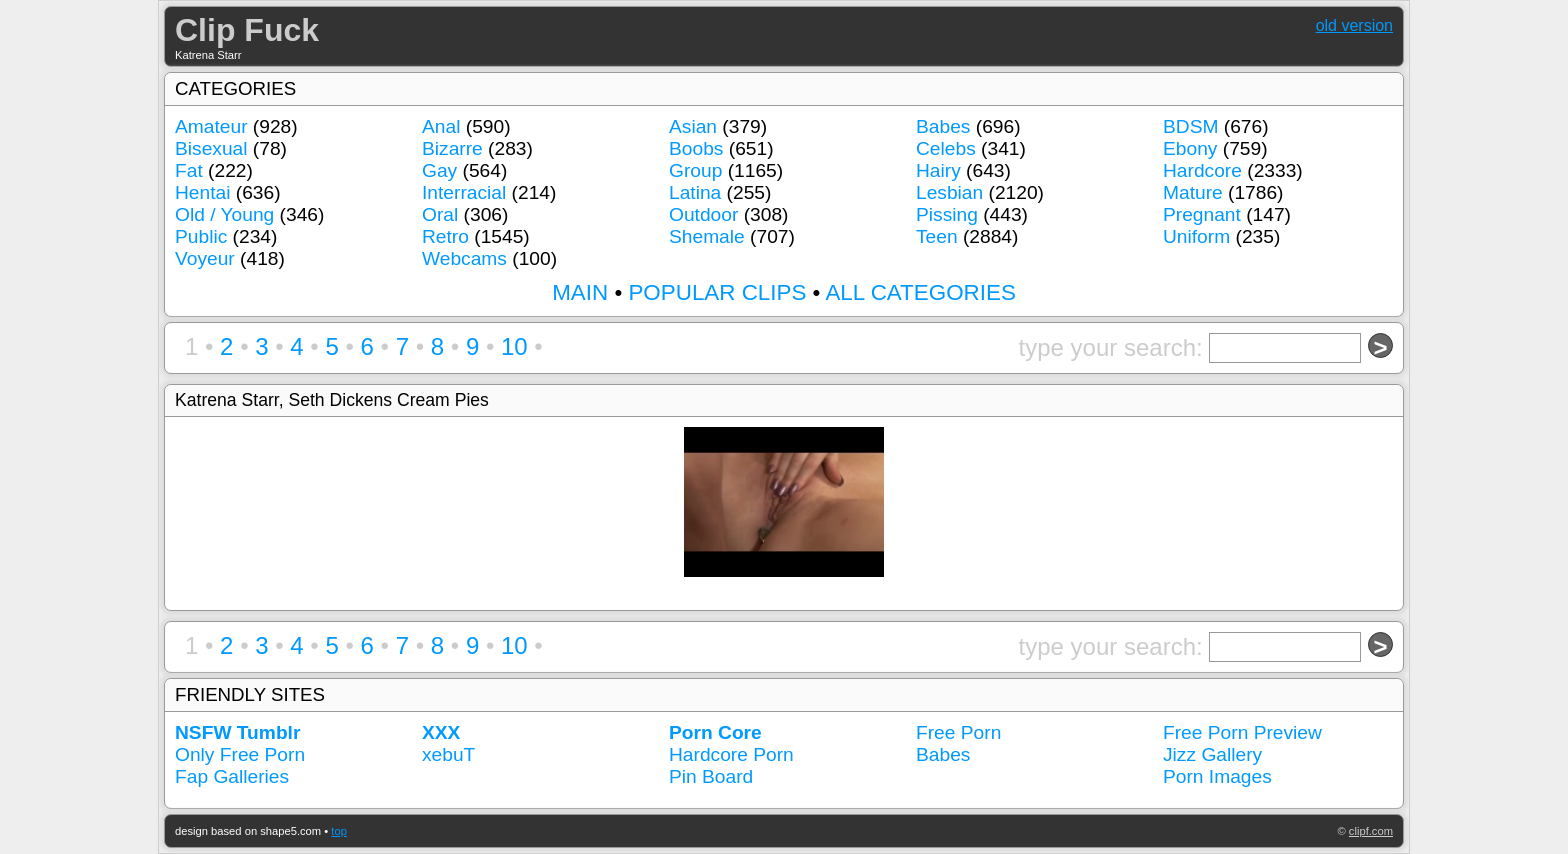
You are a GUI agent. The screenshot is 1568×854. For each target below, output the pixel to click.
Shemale (707, 236)
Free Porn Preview (1242, 732)
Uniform (1196, 236)
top (339, 831)
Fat (189, 170)
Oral (440, 214)
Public (201, 236)
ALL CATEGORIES (920, 292)
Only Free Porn (240, 754)
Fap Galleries (232, 776)
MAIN (580, 292)
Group (695, 170)
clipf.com (1371, 831)
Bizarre (452, 148)
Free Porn (958, 732)
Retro (445, 236)
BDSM (1190, 126)
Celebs (946, 148)
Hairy (938, 170)
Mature (1193, 192)
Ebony (1190, 148)
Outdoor (703, 214)
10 (514, 346)
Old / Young (224, 214)
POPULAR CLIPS (717, 292)
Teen (937, 236)
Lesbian (949, 192)
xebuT (448, 754)
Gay (439, 170)
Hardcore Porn (731, 754)
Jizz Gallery (1212, 754)
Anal (441, 126)
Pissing (947, 214)
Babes (943, 126)
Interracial (464, 192)
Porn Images (1217, 776)
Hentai (202, 192)
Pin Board (711, 776)
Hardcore (1202, 170)
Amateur (211, 126)
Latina (695, 192)
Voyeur (205, 258)
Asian (693, 126)
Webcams (464, 258)
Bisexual (211, 148)
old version (1354, 25)
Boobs (696, 148)
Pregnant (1202, 214)
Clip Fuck (247, 30)
